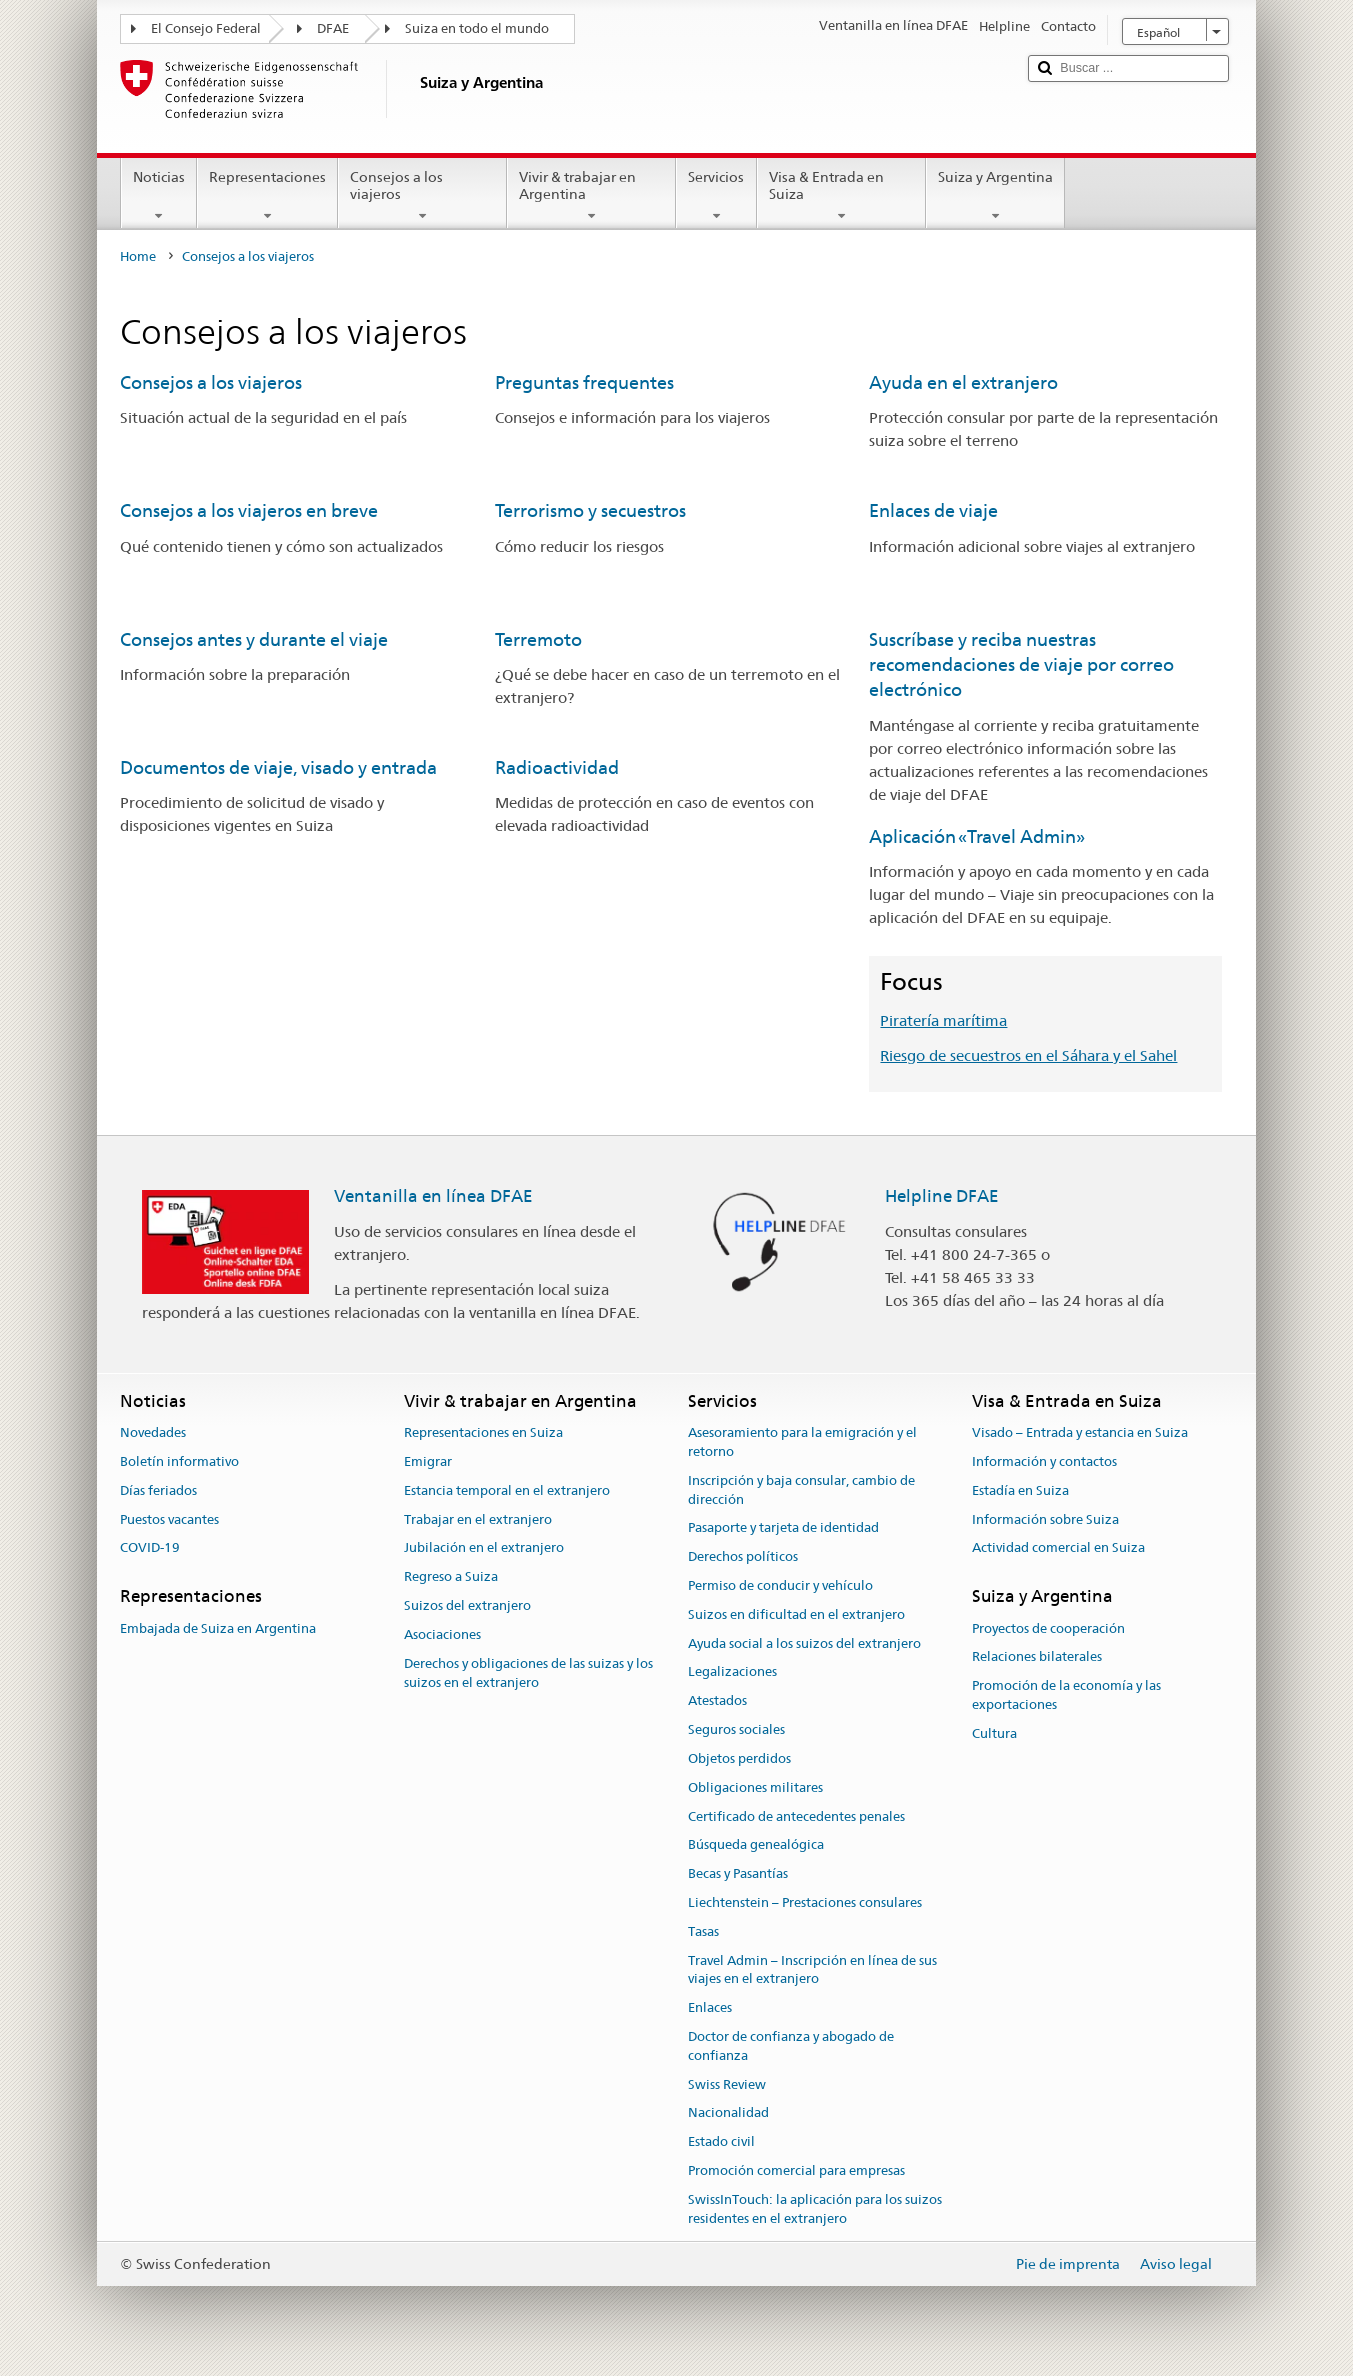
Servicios (716, 196)
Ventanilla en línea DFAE (433, 1196)
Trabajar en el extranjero (478, 1519)
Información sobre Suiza (1045, 1519)
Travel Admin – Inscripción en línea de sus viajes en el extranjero (812, 1970)
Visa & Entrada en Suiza (841, 196)
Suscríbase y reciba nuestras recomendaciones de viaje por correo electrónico (1021, 665)
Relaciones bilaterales (1037, 1657)
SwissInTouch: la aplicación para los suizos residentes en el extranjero (815, 2209)
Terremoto (538, 639)
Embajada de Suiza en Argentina (218, 1628)
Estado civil (721, 2142)
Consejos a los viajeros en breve (249, 510)
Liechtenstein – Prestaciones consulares (805, 1902)
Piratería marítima (943, 1020)
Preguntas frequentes (584, 382)
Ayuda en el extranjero (963, 382)
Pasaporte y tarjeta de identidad (783, 1528)
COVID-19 (150, 1548)
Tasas (703, 1931)
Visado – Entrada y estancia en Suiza (1080, 1432)
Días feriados (158, 1490)
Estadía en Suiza (1020, 1490)
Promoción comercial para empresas (796, 2170)
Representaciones (267, 196)
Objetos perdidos (739, 1758)
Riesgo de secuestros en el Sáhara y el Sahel (1028, 1055)
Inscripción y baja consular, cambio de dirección (801, 1490)
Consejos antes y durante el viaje (254, 639)
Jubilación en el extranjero (484, 1548)
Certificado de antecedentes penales (796, 1816)
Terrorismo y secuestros (590, 510)
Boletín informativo (179, 1461)
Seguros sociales (736, 1729)
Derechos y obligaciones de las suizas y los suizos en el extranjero (528, 1673)
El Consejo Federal (206, 28)
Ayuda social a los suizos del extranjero (804, 1643)
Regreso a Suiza (451, 1577)
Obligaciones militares (755, 1787)
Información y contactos (1044, 1461)
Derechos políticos (743, 1556)
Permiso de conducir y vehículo (780, 1585)
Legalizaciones (732, 1672)
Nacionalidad (728, 2113)
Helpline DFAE (942, 1196)
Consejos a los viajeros (422, 196)
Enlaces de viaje (933, 510)
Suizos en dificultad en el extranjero (796, 1614)
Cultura (994, 1733)
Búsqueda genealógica (756, 1845)
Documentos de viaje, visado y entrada (278, 767)
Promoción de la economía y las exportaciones (1066, 1695)
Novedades (153, 1432)
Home (138, 256)
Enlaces (710, 2007)
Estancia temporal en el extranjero (507, 1490)
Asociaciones (442, 1634)
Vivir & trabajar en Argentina (591, 196)
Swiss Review (727, 2084)
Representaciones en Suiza (483, 1432)
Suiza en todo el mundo (477, 28)
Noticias (159, 196)
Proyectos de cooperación (1048, 1628)
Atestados (717, 1701)
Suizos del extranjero (467, 1605)
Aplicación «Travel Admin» (977, 836)
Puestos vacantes (169, 1519)
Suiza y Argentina (995, 196)
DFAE (333, 28)
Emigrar (428, 1461)
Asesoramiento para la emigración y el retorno (802, 1442)
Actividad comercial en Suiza (1058, 1548)
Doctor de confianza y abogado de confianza (791, 2046)
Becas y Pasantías (738, 1873)
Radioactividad (557, 767)
